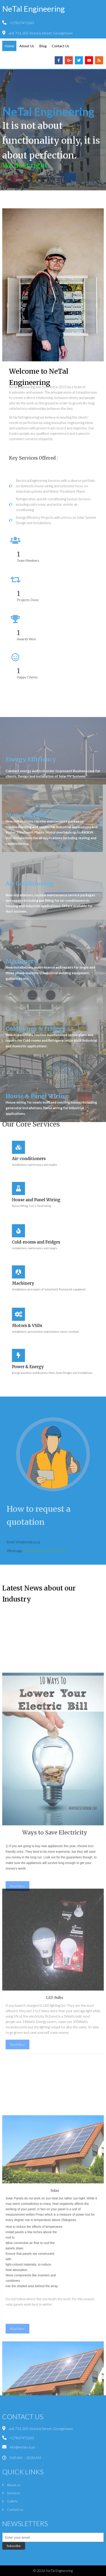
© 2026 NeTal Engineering (53, 2570)
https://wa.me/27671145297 (44, 1551)
